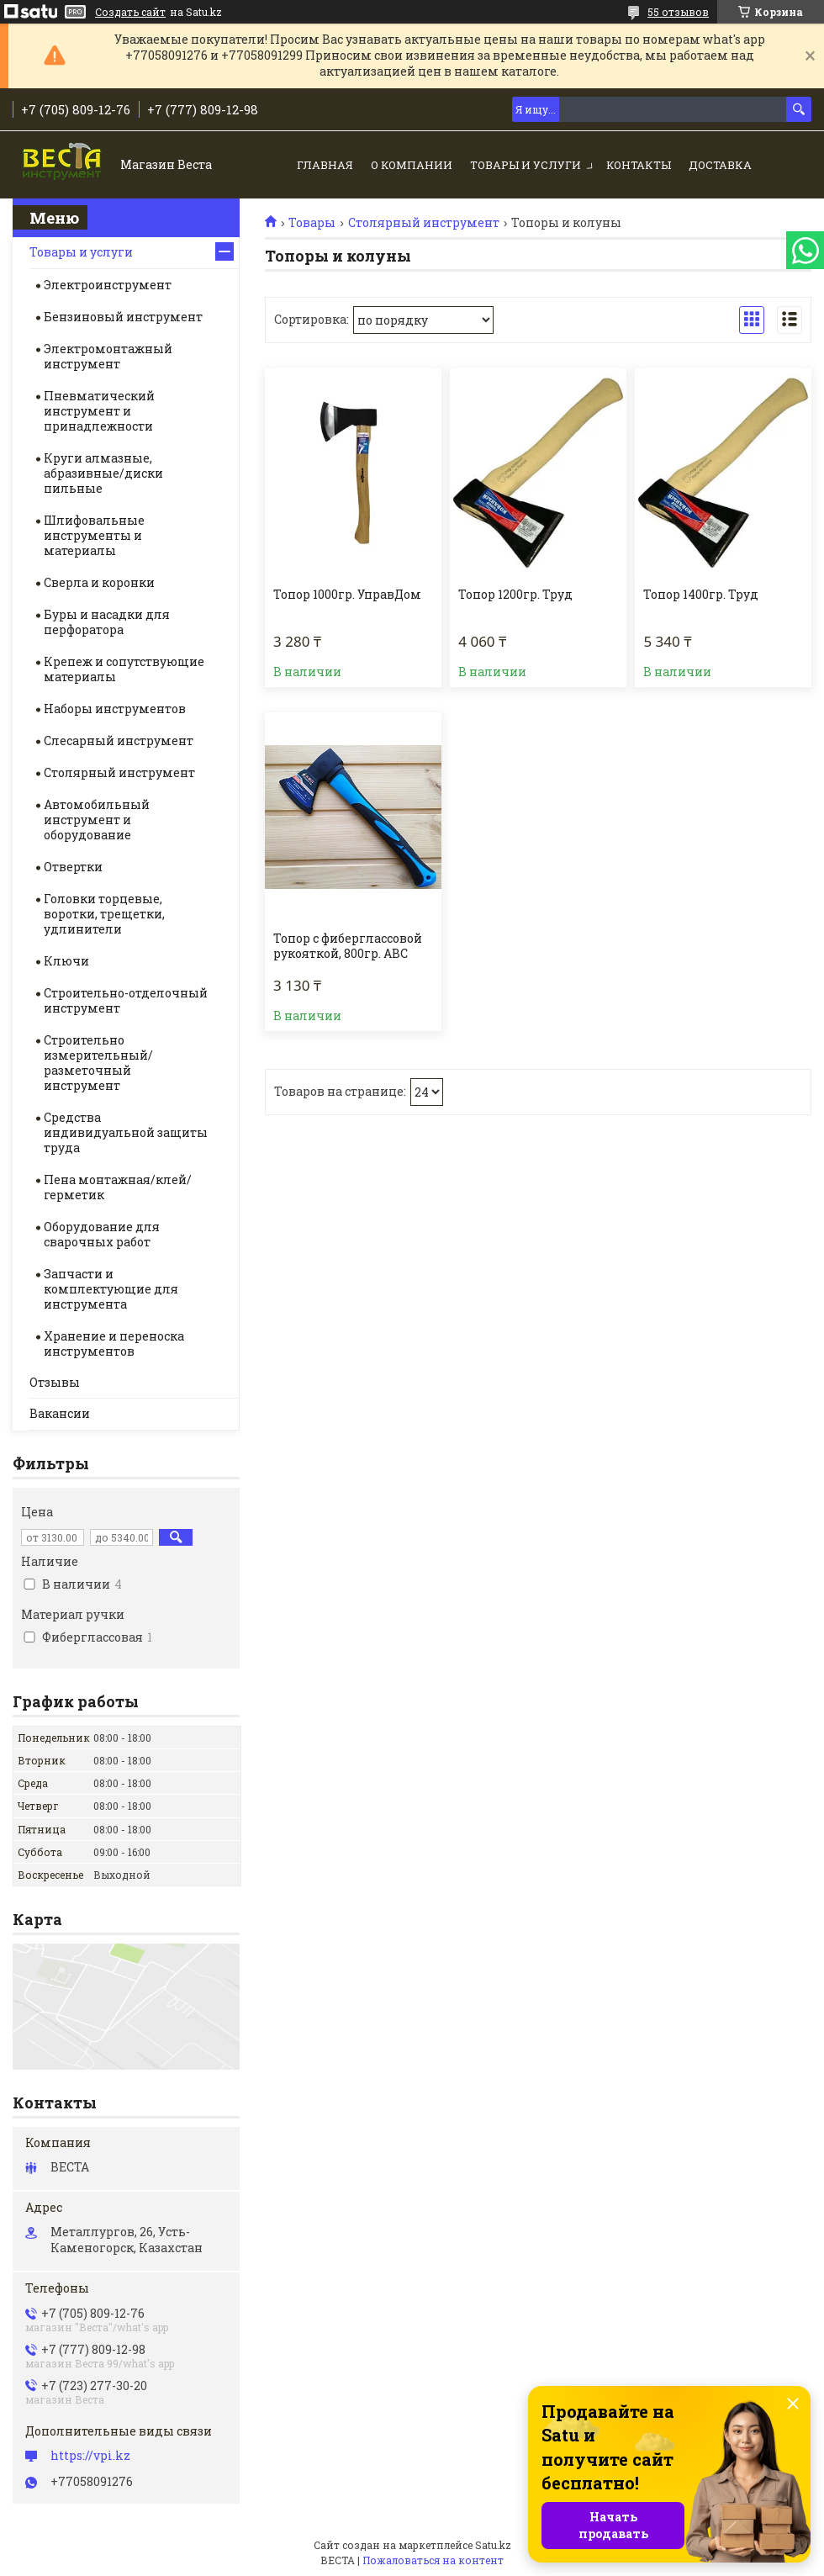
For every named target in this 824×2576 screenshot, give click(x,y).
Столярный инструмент (423, 222)
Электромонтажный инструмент (108, 356)
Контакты (638, 164)
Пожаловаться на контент (433, 2560)
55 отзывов (678, 12)
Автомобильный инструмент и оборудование (97, 819)
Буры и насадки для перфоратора (107, 621)
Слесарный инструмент (118, 740)
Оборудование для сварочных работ (102, 1234)
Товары (311, 222)
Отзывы (54, 1382)
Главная (325, 164)
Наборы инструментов (115, 709)
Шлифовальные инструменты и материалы (94, 535)
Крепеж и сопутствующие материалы (124, 669)
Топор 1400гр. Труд (700, 594)
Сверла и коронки (99, 582)
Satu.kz (493, 2545)
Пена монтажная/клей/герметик (118, 1187)
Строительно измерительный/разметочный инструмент (98, 1062)
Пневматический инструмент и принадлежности (99, 411)
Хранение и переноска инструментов (114, 1343)
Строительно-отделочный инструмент (126, 1000)
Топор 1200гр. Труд (515, 594)
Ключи (66, 961)
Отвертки (73, 867)
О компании (411, 164)
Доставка (720, 164)
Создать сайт (130, 12)
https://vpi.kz (90, 2455)
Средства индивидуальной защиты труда (126, 1132)
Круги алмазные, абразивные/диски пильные (103, 473)
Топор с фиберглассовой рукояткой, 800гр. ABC (347, 946)
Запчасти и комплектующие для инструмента (111, 1289)
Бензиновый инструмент (123, 317)
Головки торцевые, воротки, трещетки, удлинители (104, 914)
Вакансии (59, 1413)
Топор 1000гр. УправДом (347, 594)
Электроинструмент (108, 285)
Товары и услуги (525, 164)
